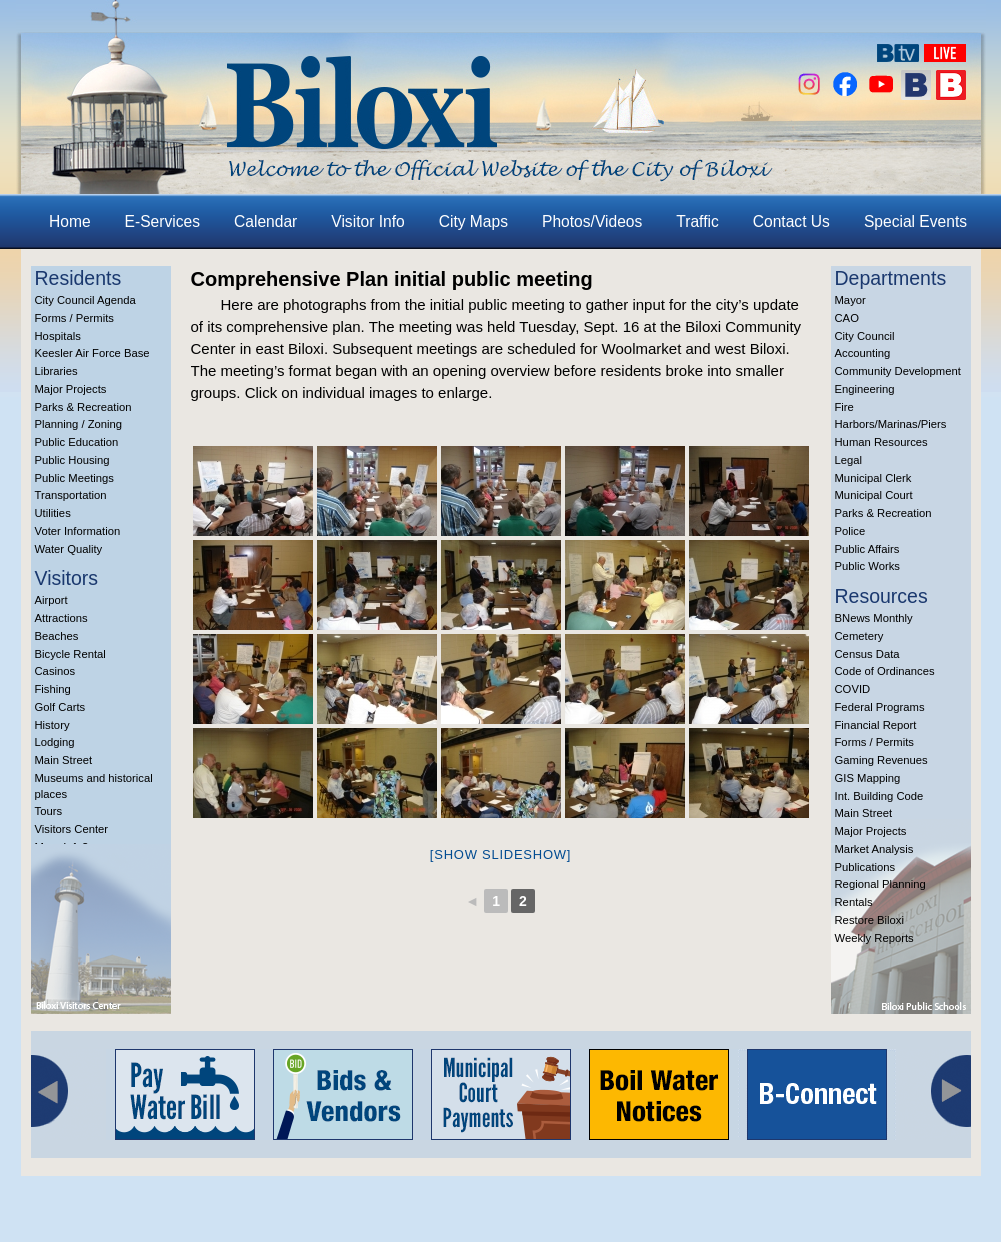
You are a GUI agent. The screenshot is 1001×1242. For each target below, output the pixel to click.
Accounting (863, 353)
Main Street (64, 760)
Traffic (697, 221)
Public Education (77, 442)
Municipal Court (874, 495)
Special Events (915, 221)
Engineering (865, 389)
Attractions (61, 618)
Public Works (867, 566)
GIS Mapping (868, 778)
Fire (844, 407)
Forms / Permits (74, 318)
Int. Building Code (879, 796)
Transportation (71, 495)
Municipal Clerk (873, 478)
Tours (49, 811)
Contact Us (791, 221)
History (52, 725)
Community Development (898, 371)
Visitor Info (367, 221)
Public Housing (72, 460)
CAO (847, 318)
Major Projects (71, 389)
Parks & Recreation (83, 407)
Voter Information (78, 531)
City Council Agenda (85, 300)
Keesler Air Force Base (92, 353)
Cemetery (859, 636)
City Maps (473, 221)
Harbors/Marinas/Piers (891, 424)
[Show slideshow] (500, 854)
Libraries (56, 371)
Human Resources (881, 442)
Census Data (867, 654)
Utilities (53, 513)
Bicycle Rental (70, 654)
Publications (865, 867)
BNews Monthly (874, 618)
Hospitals (58, 336)
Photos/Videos (592, 221)
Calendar (265, 221)
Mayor (850, 300)
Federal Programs (880, 707)
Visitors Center (72, 829)
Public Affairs (867, 549)
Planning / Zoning (79, 424)
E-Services (162, 221)
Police (850, 531)
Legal (849, 460)
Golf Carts (60, 707)
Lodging (55, 742)
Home (70, 221)
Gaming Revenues (881, 760)
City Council (865, 336)
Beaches (57, 636)
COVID (853, 689)
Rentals (854, 902)
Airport (51, 600)
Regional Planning (880, 884)
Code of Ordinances (885, 671)
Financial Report (876, 725)
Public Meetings (74, 478)
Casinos (55, 671)
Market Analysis (874, 849)
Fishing (53, 689)
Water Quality (69, 549)
